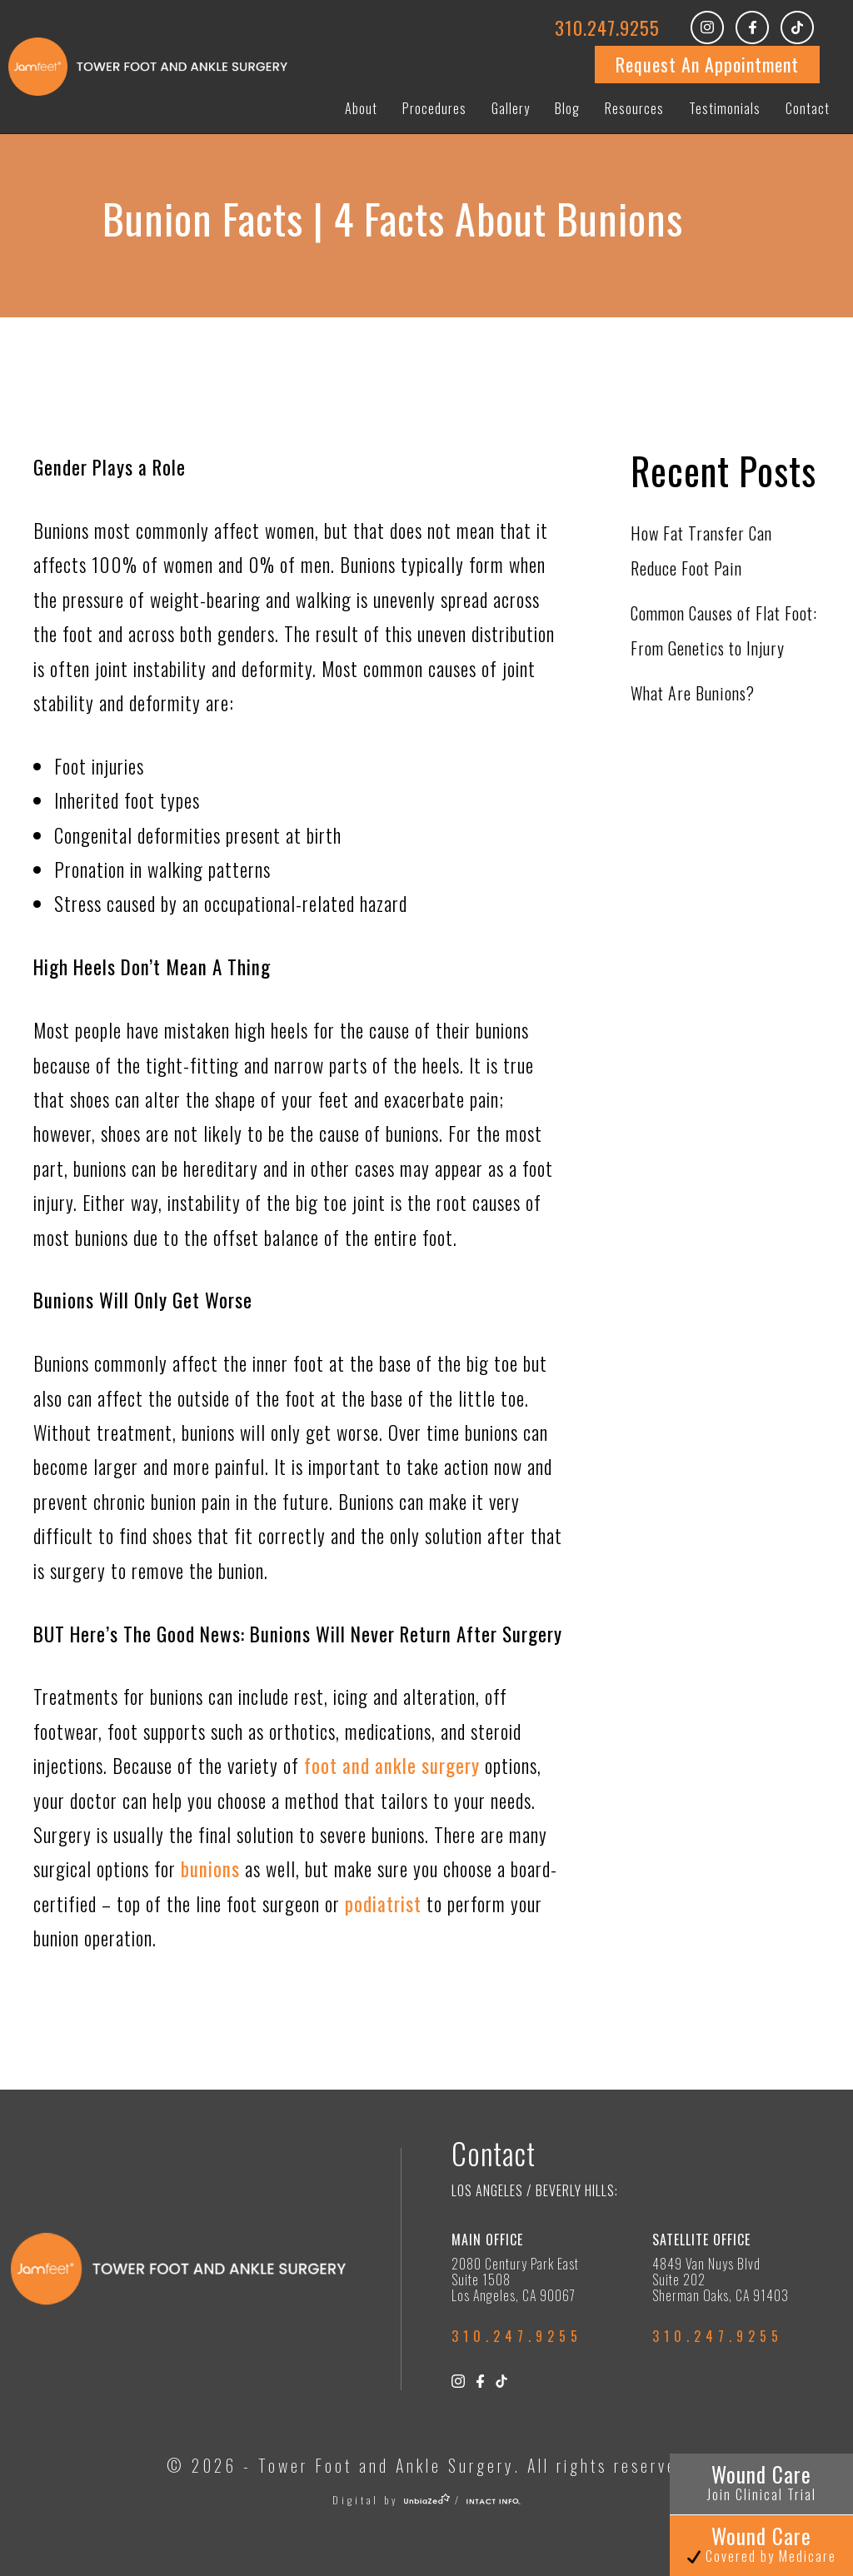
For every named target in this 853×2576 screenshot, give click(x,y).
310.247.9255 (607, 27)
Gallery (510, 108)
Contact (808, 108)
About (361, 108)
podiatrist (383, 1904)
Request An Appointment (707, 64)
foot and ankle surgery (392, 1765)
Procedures (434, 108)
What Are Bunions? (693, 692)
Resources (634, 108)
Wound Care (761, 2481)
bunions (213, 1869)
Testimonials (725, 108)
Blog (567, 108)
